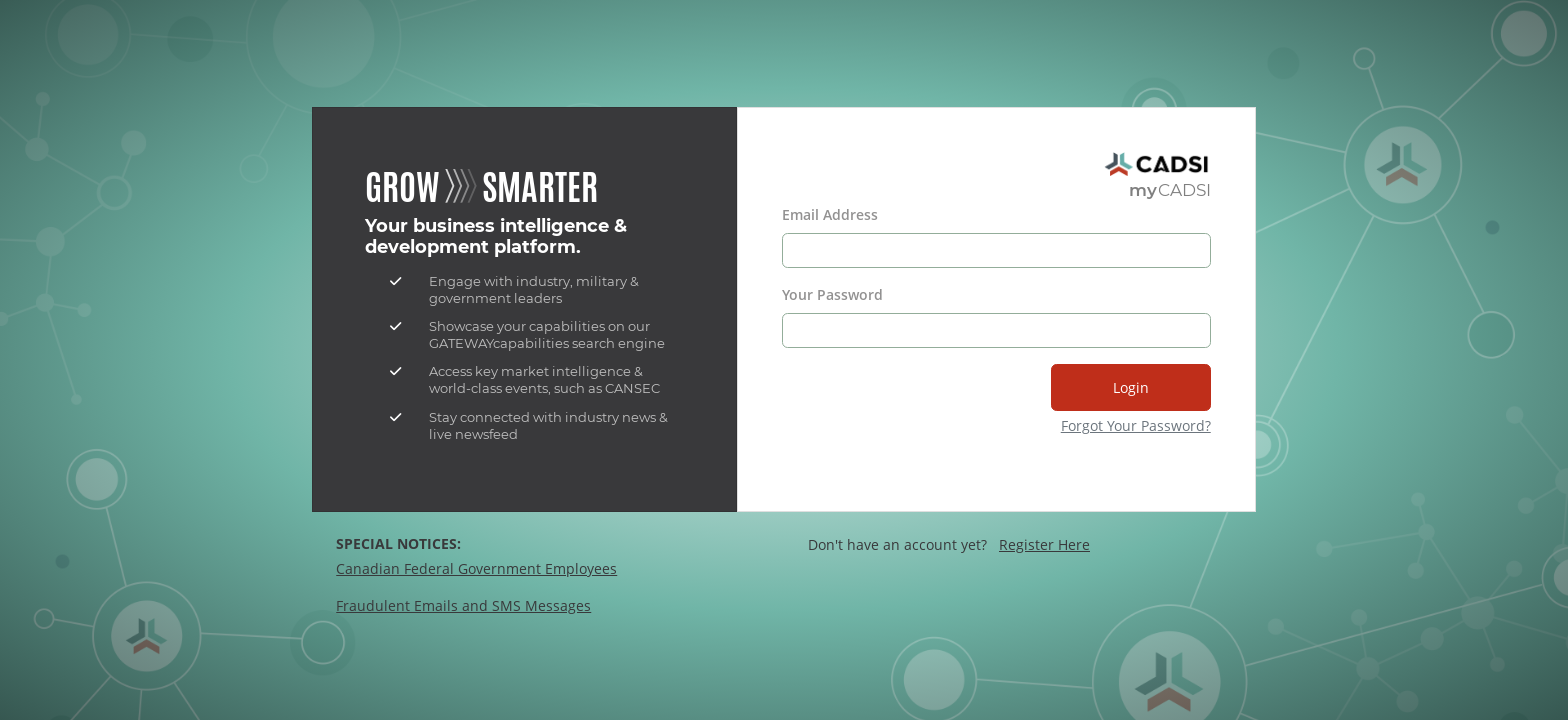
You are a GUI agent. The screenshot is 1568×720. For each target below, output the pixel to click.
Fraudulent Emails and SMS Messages (463, 605)
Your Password (832, 294)
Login (1131, 387)
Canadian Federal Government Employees (476, 568)
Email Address (830, 214)
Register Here (1044, 544)
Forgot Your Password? (1136, 425)
